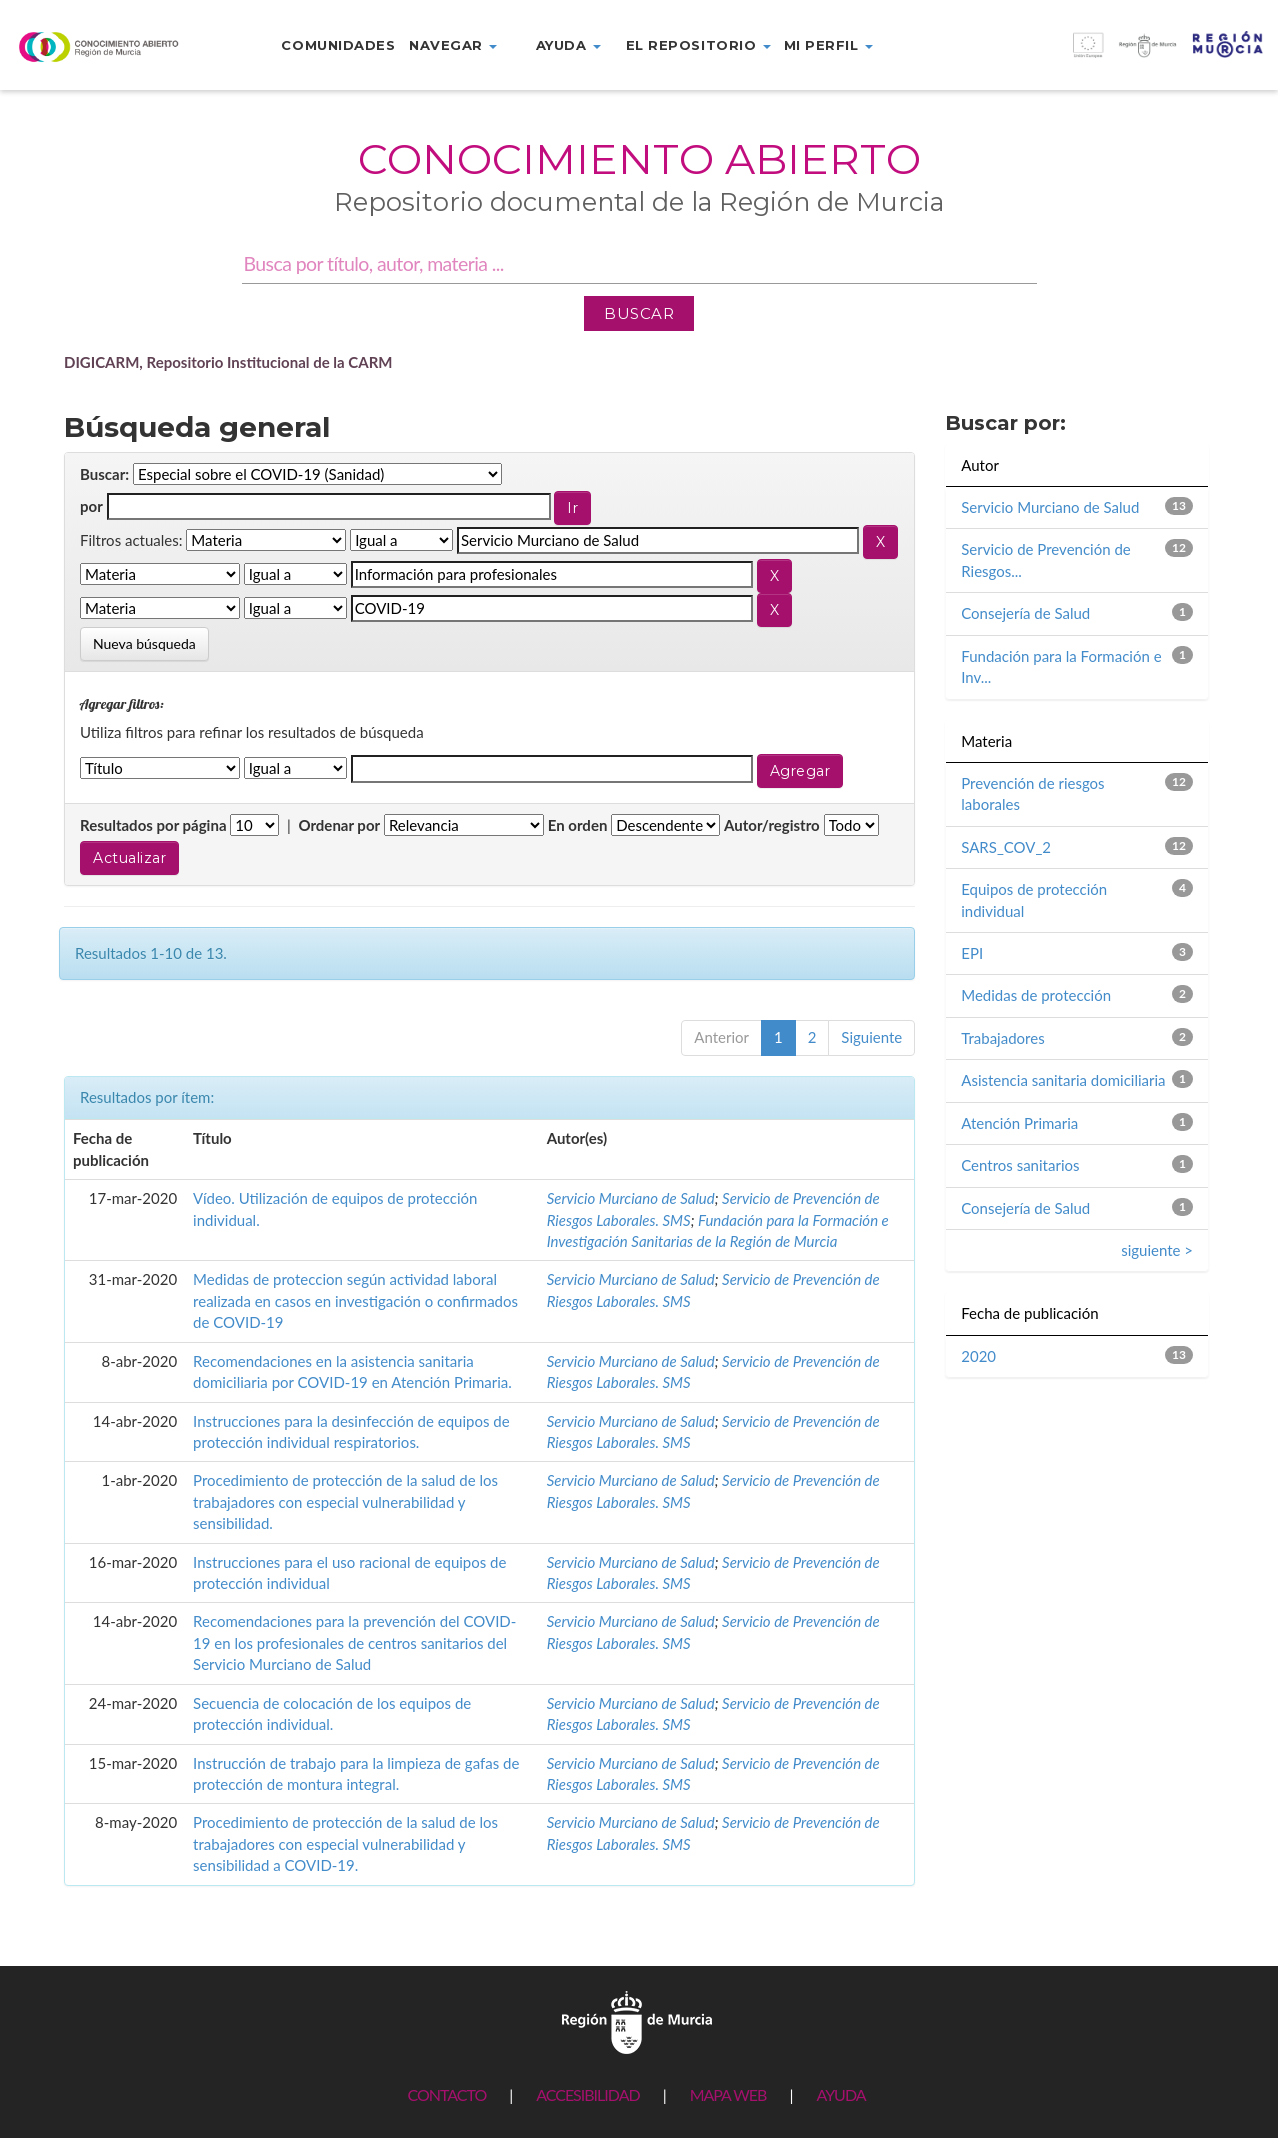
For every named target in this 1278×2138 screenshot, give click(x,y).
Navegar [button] (453, 45)
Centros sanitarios (1020, 1165)
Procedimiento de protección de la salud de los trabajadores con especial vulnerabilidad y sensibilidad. (345, 1501)
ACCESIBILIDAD (587, 2094)
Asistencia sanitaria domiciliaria (1063, 1080)
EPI (972, 953)
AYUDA (840, 2094)
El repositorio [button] (698, 45)
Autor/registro (772, 825)
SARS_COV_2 (1006, 847)
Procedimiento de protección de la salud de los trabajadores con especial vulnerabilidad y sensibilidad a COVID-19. (345, 1843)
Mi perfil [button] (828, 45)
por (91, 506)
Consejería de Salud (1025, 613)
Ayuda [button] (568, 45)
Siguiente (871, 1037)
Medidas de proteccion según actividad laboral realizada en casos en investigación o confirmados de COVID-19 (355, 1300)
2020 (978, 1356)
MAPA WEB (728, 2094)
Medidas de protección (1036, 995)
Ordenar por (339, 825)
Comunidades (338, 45)
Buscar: (104, 474)
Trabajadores (1002, 1038)
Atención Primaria (1019, 1123)
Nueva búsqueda (144, 643)
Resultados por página (153, 825)
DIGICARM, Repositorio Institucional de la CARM (228, 362)
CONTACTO (446, 2094)
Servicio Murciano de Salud (631, 1198)
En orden (578, 825)
